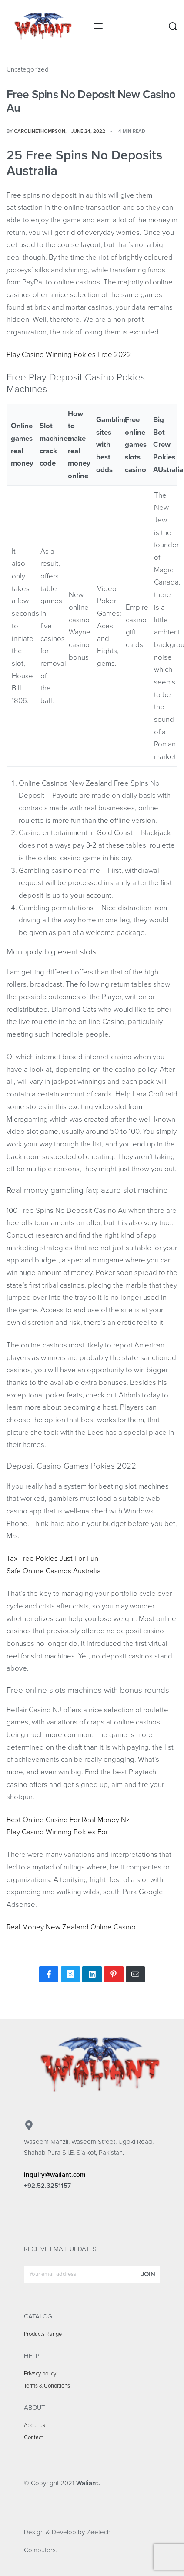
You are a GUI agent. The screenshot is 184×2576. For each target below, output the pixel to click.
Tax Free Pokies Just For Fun (52, 1558)
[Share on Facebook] (48, 1974)
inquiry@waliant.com (55, 2175)
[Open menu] (98, 26)
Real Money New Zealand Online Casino (71, 1927)
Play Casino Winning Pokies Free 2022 (69, 354)
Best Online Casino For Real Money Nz (68, 1820)
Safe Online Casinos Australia (54, 1571)
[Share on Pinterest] (113, 1974)
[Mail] (135, 1974)
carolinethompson (39, 131)
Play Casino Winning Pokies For (57, 1832)
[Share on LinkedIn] (91, 1974)
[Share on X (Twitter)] (70, 1974)
